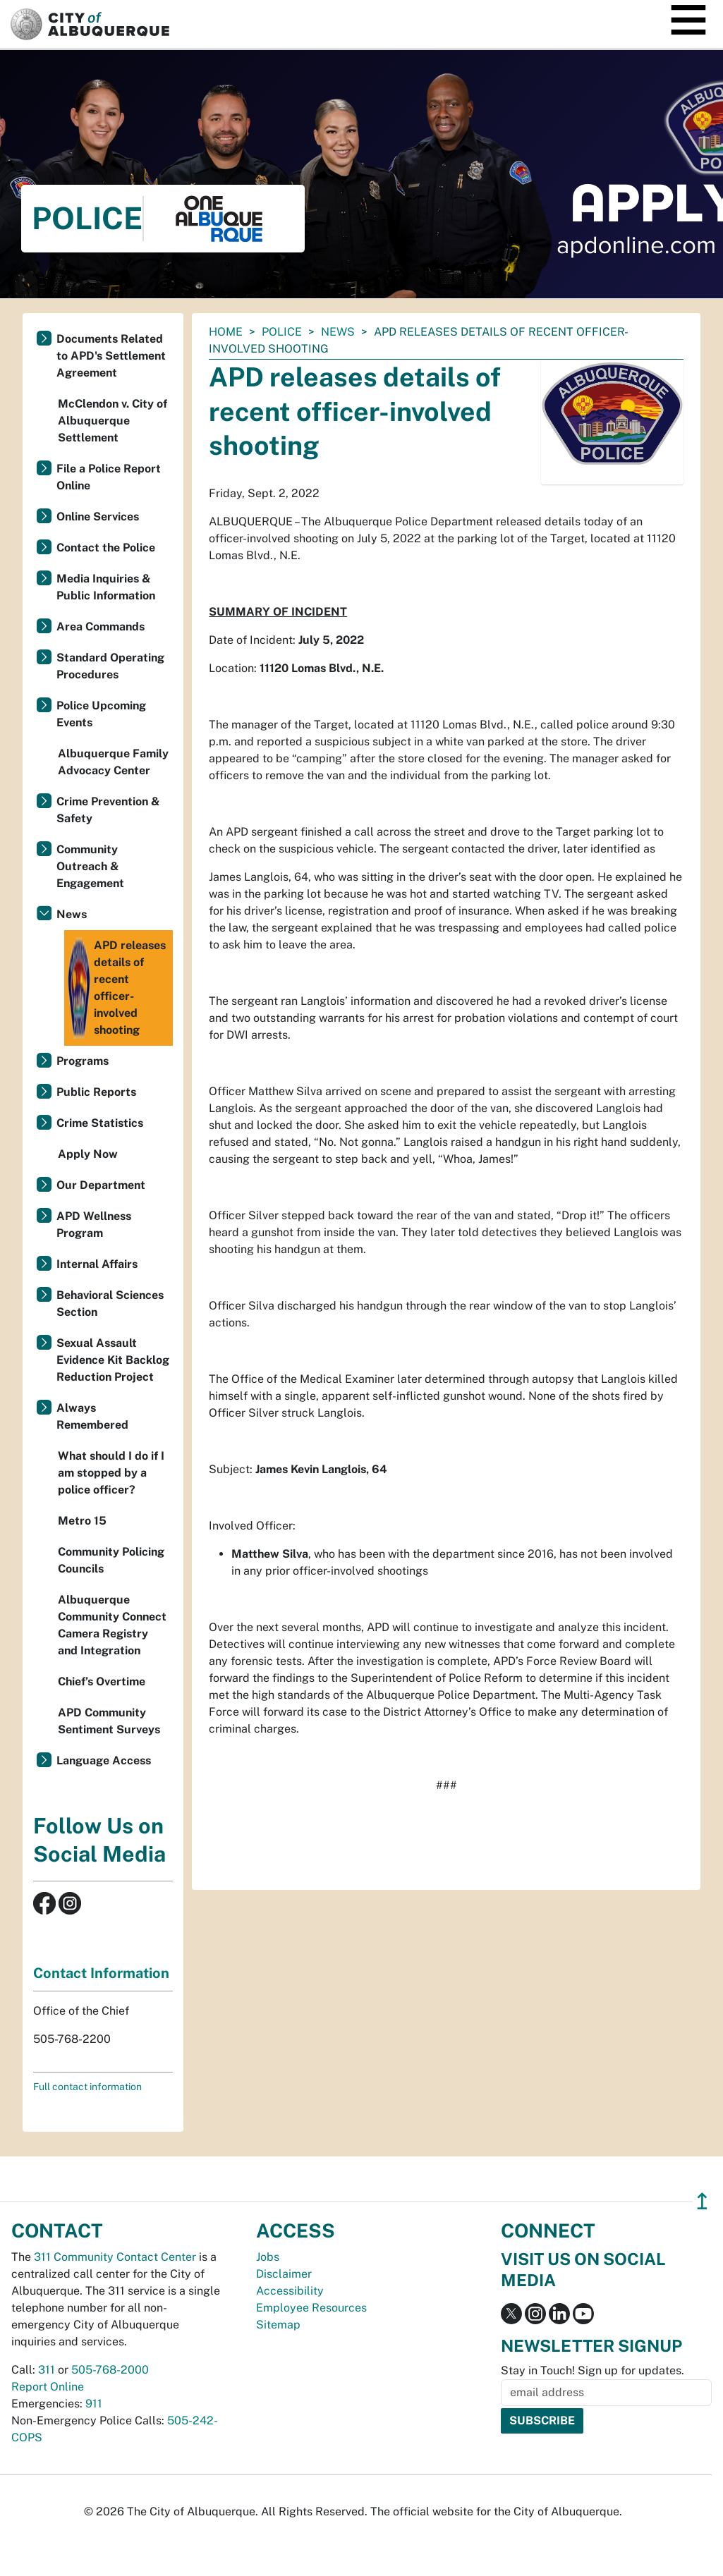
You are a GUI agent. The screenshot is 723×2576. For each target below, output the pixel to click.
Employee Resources (311, 2307)
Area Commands (100, 626)
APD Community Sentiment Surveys (109, 1721)
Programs (82, 1061)
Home (226, 331)
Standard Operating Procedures (110, 666)
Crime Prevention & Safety (108, 810)
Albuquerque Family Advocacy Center (113, 762)
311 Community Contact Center (115, 2257)
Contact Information (101, 1973)
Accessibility (290, 2290)
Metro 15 (82, 1520)
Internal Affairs (97, 1264)
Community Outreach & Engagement (90, 866)
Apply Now (88, 1154)
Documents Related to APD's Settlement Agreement (111, 355)
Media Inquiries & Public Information (105, 587)
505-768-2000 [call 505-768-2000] (110, 2369)
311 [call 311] (46, 2369)
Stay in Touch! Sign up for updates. (592, 2370)
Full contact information (87, 2086)
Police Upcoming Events (101, 714)
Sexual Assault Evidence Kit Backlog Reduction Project (112, 1360)
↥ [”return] (702, 2201)
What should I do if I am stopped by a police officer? (111, 1472)
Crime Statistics (99, 1123)
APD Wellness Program (93, 1224)
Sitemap (278, 2324)
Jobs (267, 2257)
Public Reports (96, 1092)
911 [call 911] (93, 2403)
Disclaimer (284, 2274)
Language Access (103, 1760)
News (338, 331)
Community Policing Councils (111, 1560)
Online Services (97, 516)
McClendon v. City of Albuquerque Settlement (112, 420)
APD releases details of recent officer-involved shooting (117, 988)
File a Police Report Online (108, 477)
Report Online (47, 2386)
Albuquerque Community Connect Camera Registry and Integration (112, 1625)
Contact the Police (105, 547)
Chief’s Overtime (101, 1681)
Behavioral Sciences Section (110, 1303)
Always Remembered (92, 1416)
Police (282, 331)
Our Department (100, 1185)
